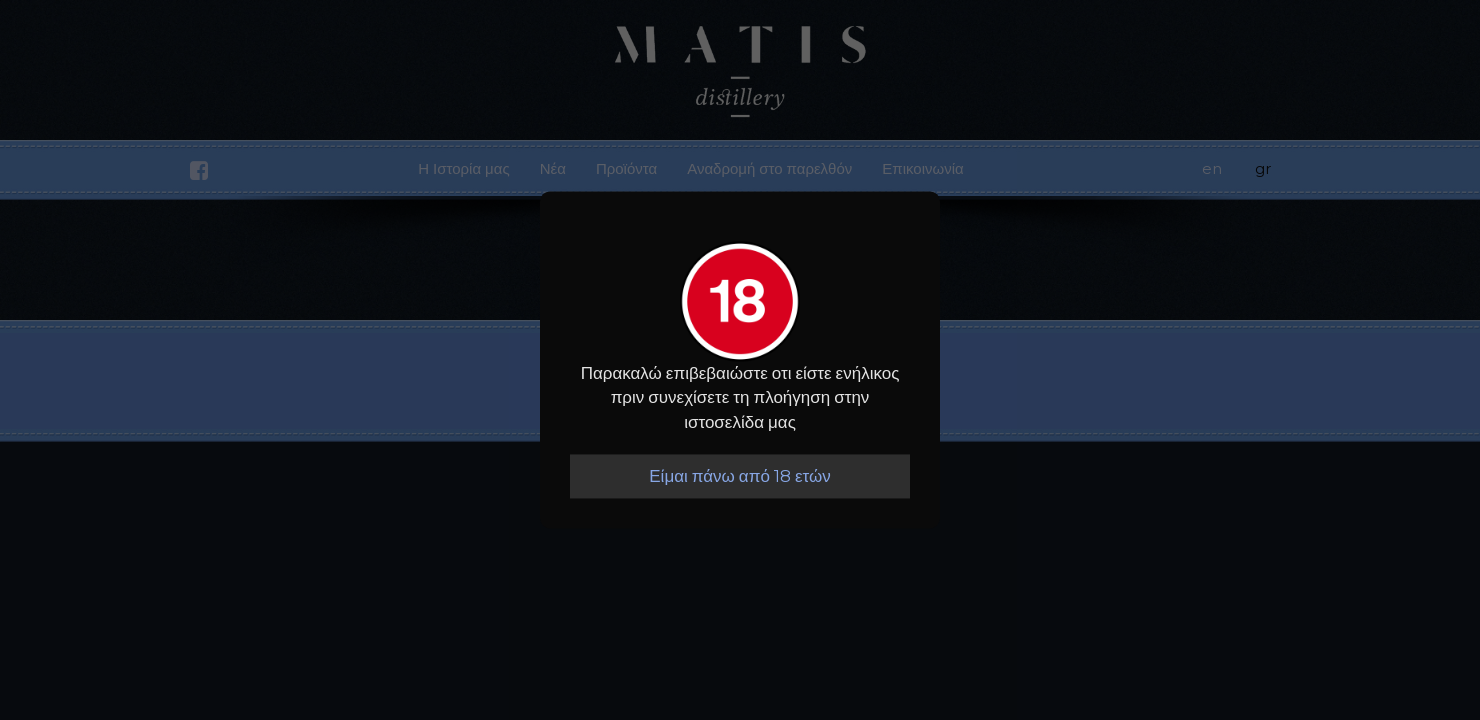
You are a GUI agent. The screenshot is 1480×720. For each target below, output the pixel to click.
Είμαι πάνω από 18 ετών (739, 476)
